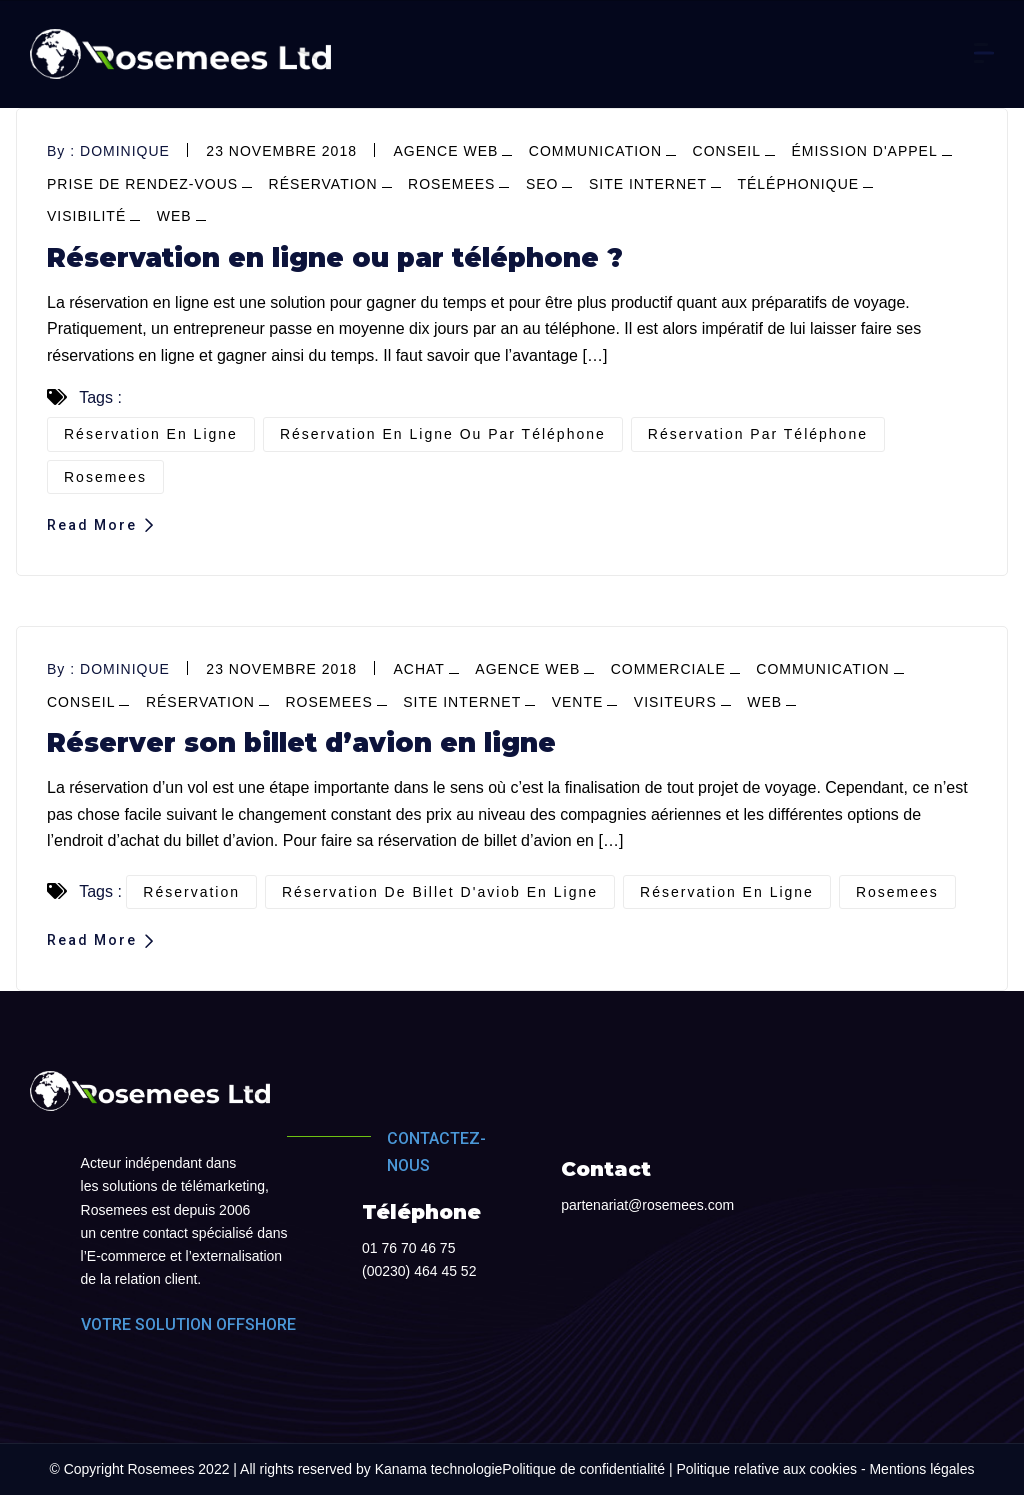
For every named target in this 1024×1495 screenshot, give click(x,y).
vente (578, 702)
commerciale (668, 669)
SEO (542, 184)
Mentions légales (921, 1469)
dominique (125, 151)
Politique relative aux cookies (766, 1469)
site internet (648, 184)
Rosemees (451, 184)
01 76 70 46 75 (408, 1248)
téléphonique (798, 184)
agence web (445, 151)
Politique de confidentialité (583, 1469)
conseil (727, 151)
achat (418, 669)
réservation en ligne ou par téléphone (443, 434)
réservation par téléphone (758, 434)
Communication (595, 151)
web (174, 216)
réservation (323, 184)
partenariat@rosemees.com (647, 1205)
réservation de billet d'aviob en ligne (440, 892)
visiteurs (675, 702)
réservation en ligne (151, 434)
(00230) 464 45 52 (419, 1271)
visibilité (86, 216)
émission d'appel (864, 151)
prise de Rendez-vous (142, 184)
